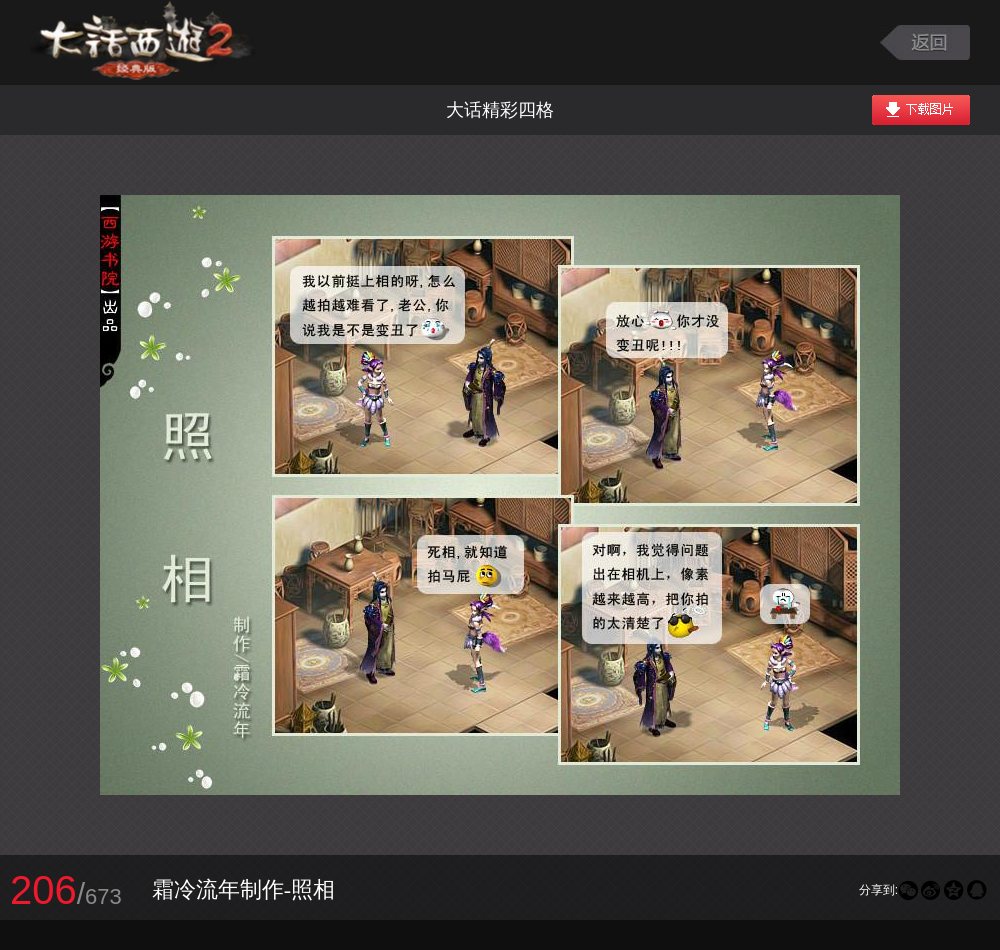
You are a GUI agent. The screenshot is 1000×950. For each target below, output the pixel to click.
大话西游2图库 (142, 42)
